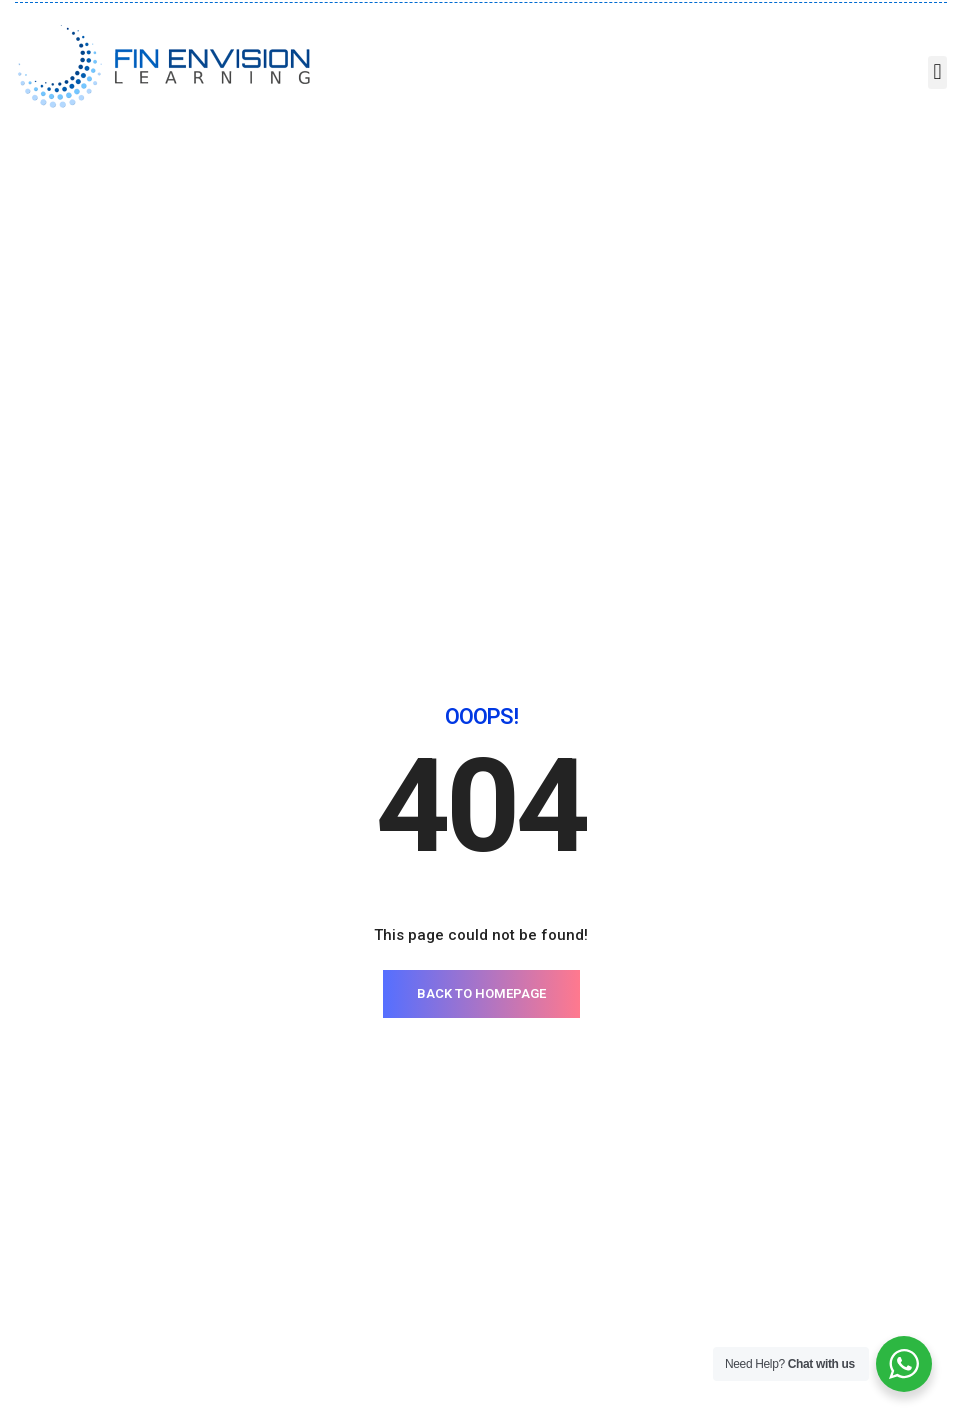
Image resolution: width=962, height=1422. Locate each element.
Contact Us (641, 1076)
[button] (937, 72)
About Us (635, 1046)
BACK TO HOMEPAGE (481, 642)
